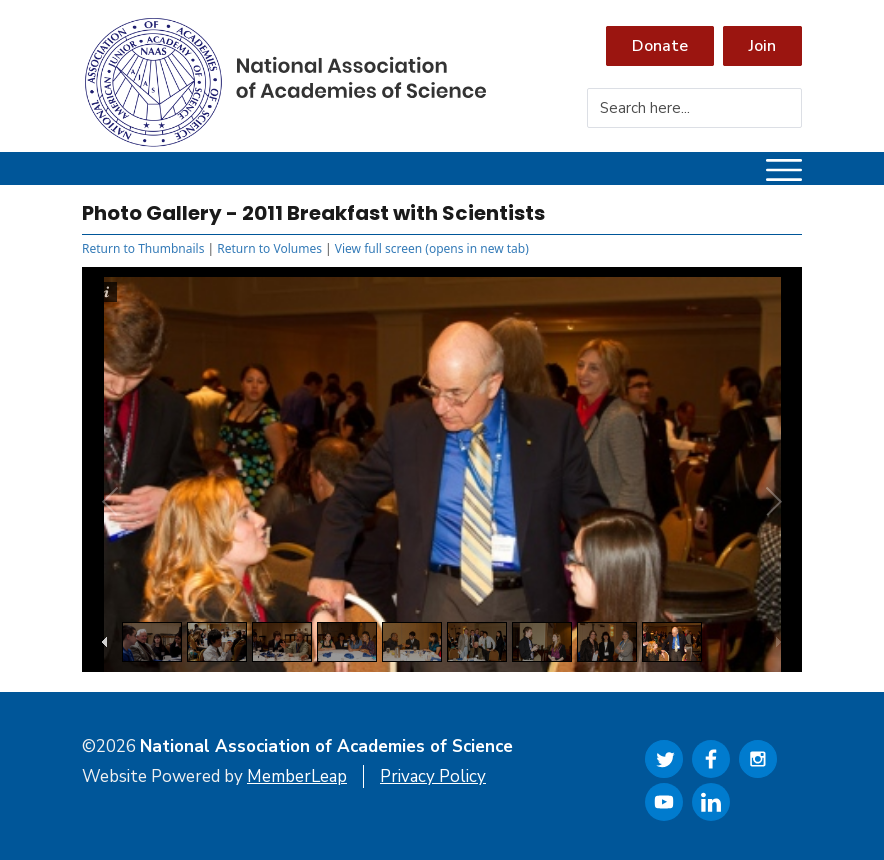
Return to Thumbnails (143, 248)
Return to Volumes (269, 248)
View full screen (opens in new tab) (432, 248)
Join (762, 46)
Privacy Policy (433, 776)
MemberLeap (297, 776)
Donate (660, 46)
